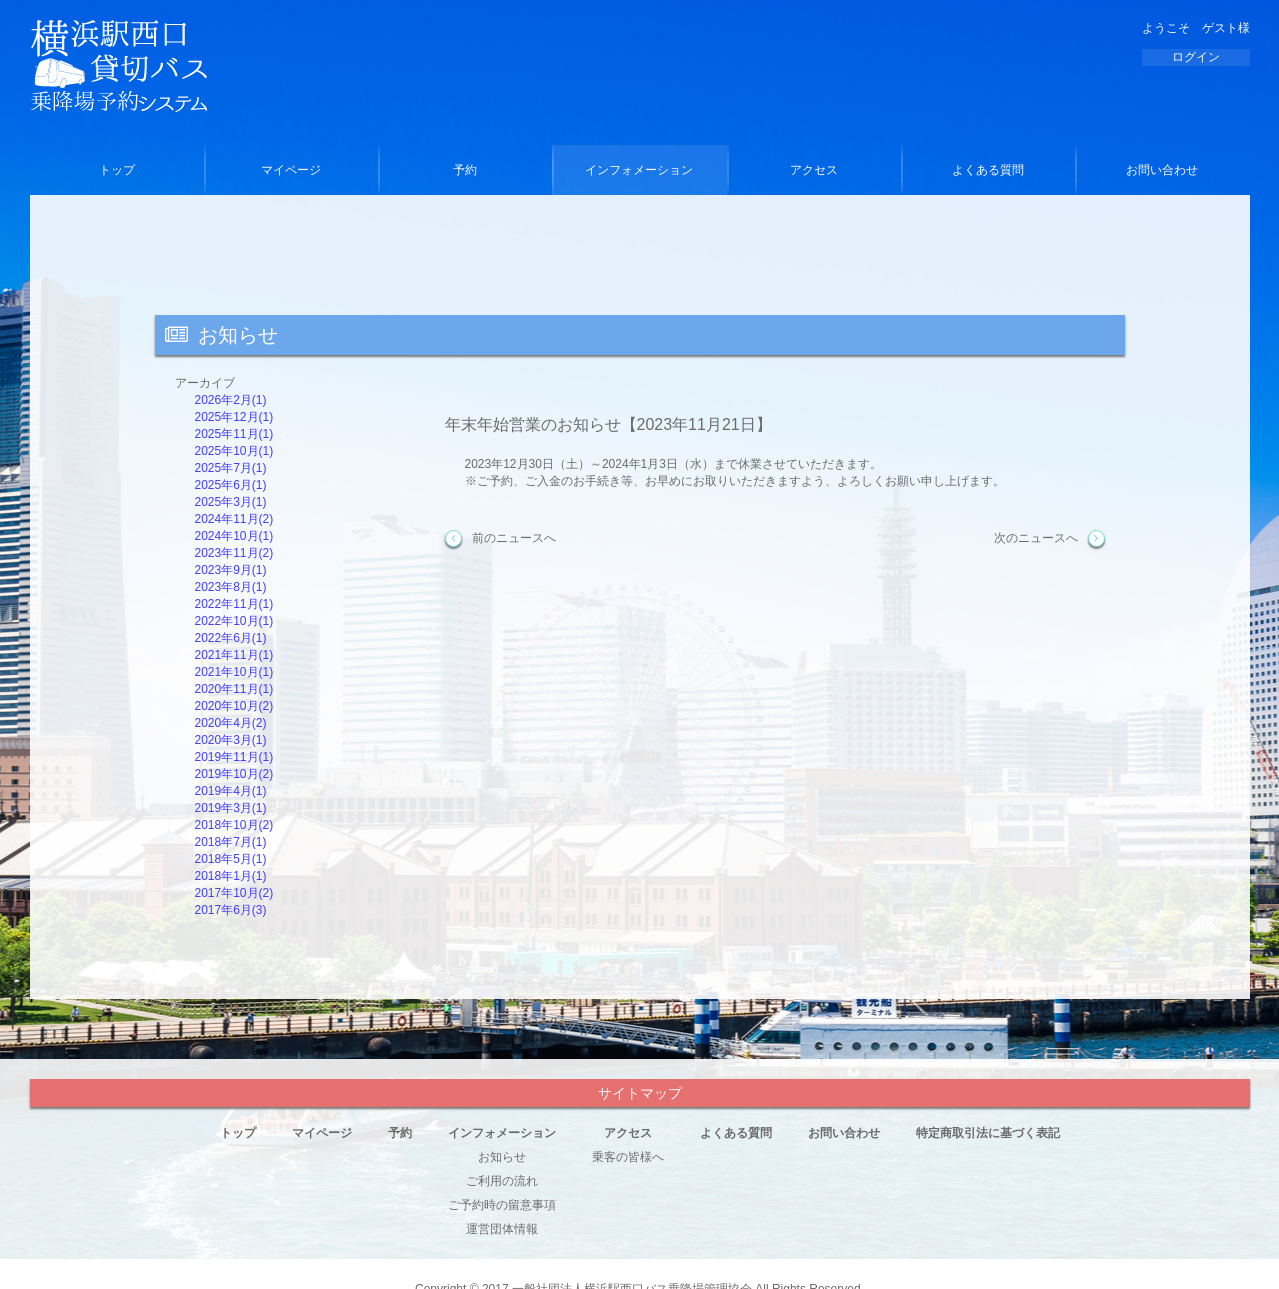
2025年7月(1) (231, 468)
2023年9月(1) (231, 570)
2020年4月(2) (231, 723)
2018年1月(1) (231, 876)
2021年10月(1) (234, 672)
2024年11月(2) (234, 519)
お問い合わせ (1162, 170)
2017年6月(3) (231, 910)
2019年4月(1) (231, 791)
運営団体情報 (502, 1229)
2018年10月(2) (234, 825)
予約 (465, 170)
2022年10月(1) (234, 621)
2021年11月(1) (234, 655)
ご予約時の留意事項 (502, 1205)
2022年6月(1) (231, 638)
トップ (117, 170)
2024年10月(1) (234, 536)
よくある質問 (988, 170)
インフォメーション (639, 170)
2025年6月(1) (231, 485)
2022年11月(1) (234, 604)
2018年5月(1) (231, 859)
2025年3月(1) (231, 502)
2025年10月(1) (234, 451)
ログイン (1196, 57)
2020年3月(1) (231, 740)
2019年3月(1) (231, 808)
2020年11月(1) (234, 689)
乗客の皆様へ (628, 1157)
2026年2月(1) (231, 400)
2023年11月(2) (234, 553)
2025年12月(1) (234, 417)
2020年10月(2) (234, 706)
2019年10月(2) (234, 774)
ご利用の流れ (502, 1181)
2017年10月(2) (234, 893)
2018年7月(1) (231, 842)
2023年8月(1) (231, 587)
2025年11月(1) (234, 434)
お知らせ (502, 1157)
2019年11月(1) (234, 757)
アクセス (814, 170)
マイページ (291, 170)
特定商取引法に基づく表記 (988, 1133)
